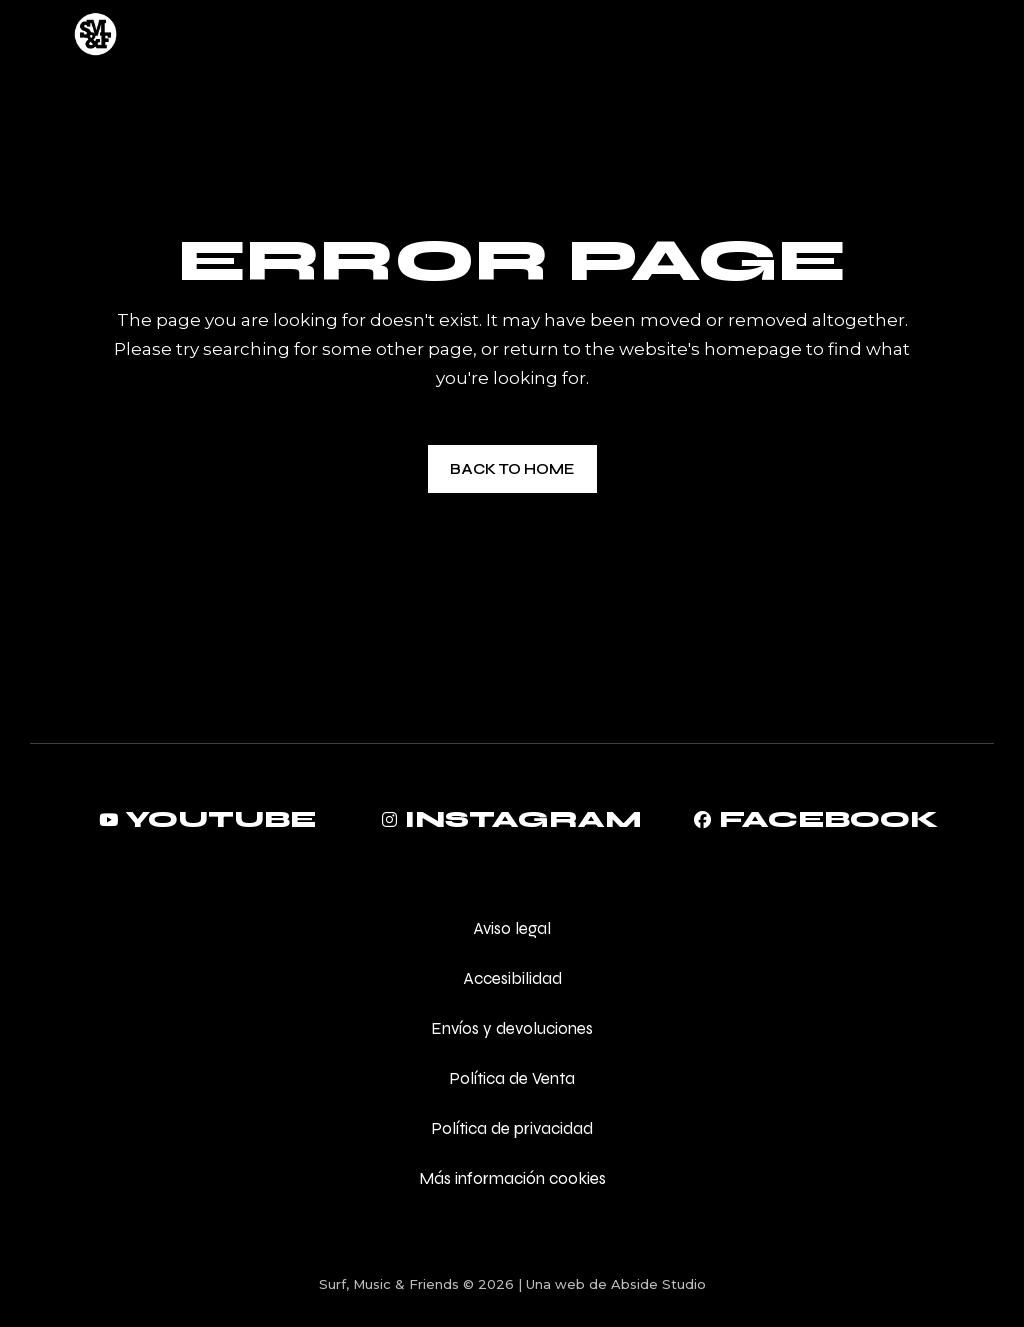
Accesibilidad (512, 978)
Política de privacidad (512, 1128)
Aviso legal (512, 928)
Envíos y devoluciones (512, 1028)
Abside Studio (658, 1284)
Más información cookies (512, 1178)
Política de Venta (512, 1078)
